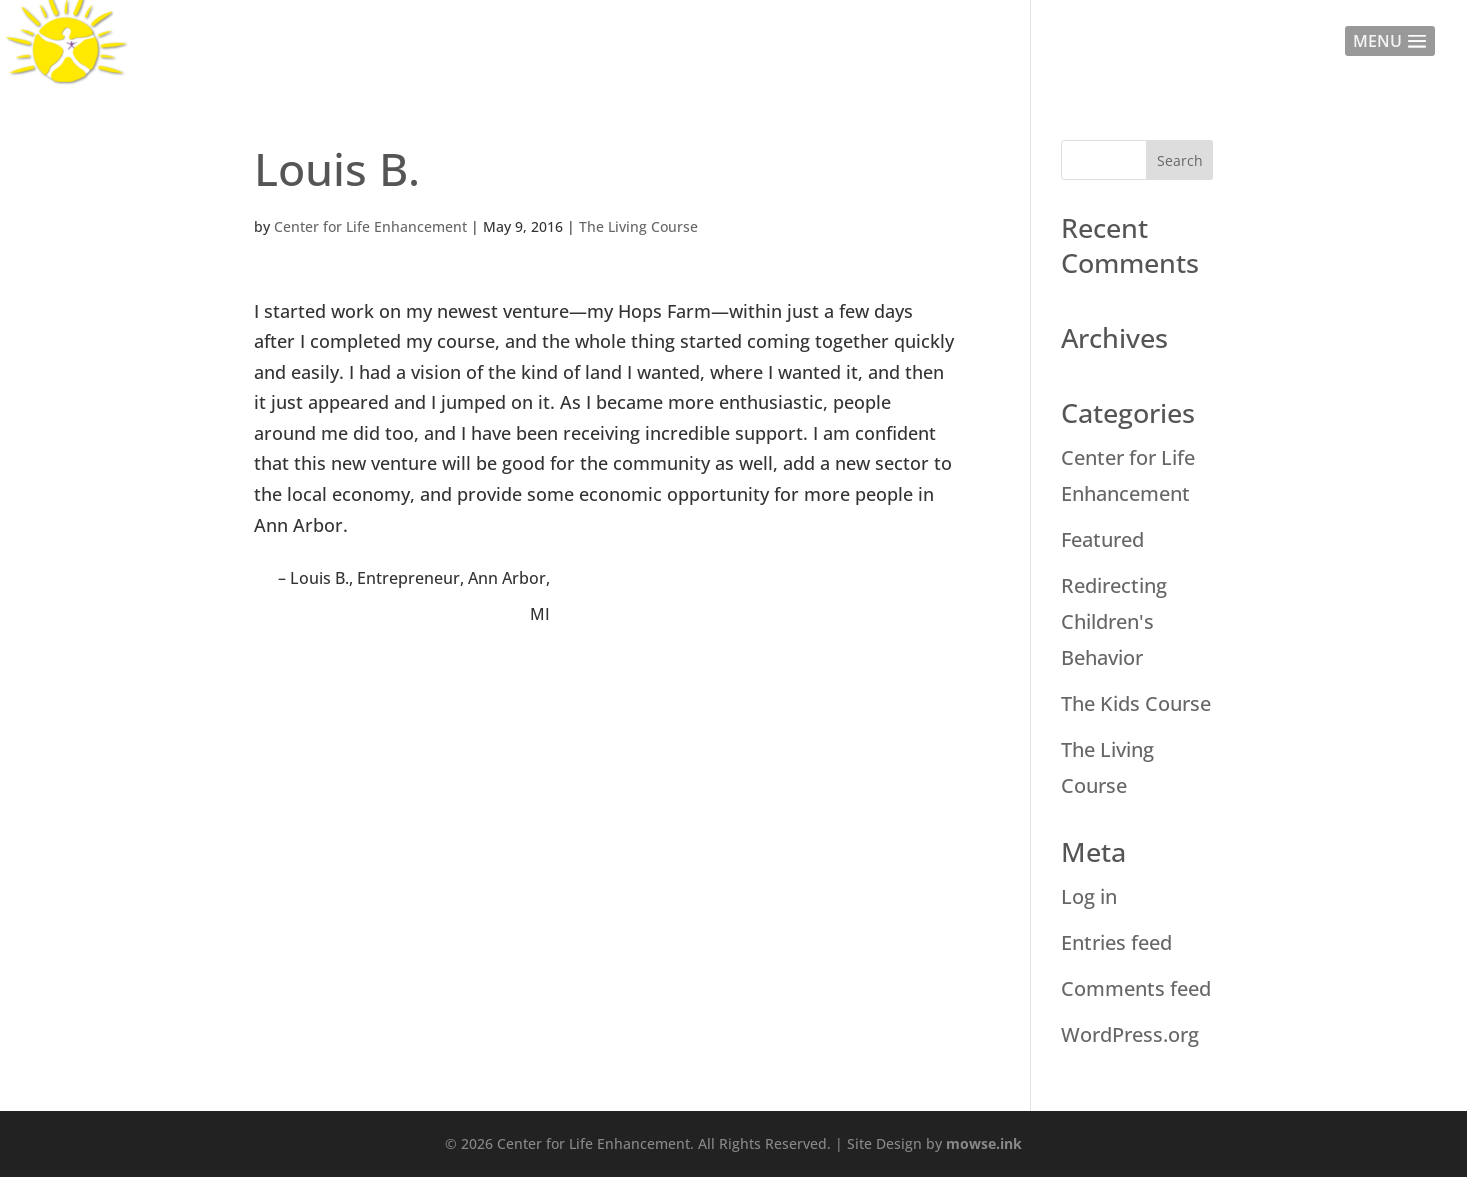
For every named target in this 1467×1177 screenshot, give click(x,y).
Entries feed (1116, 942)
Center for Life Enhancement (370, 226)
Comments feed (1136, 988)
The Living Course (638, 226)
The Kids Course (1136, 703)
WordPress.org (1130, 1034)
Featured (1102, 539)
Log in (1089, 896)
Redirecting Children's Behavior (1114, 621)
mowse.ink (984, 1143)
